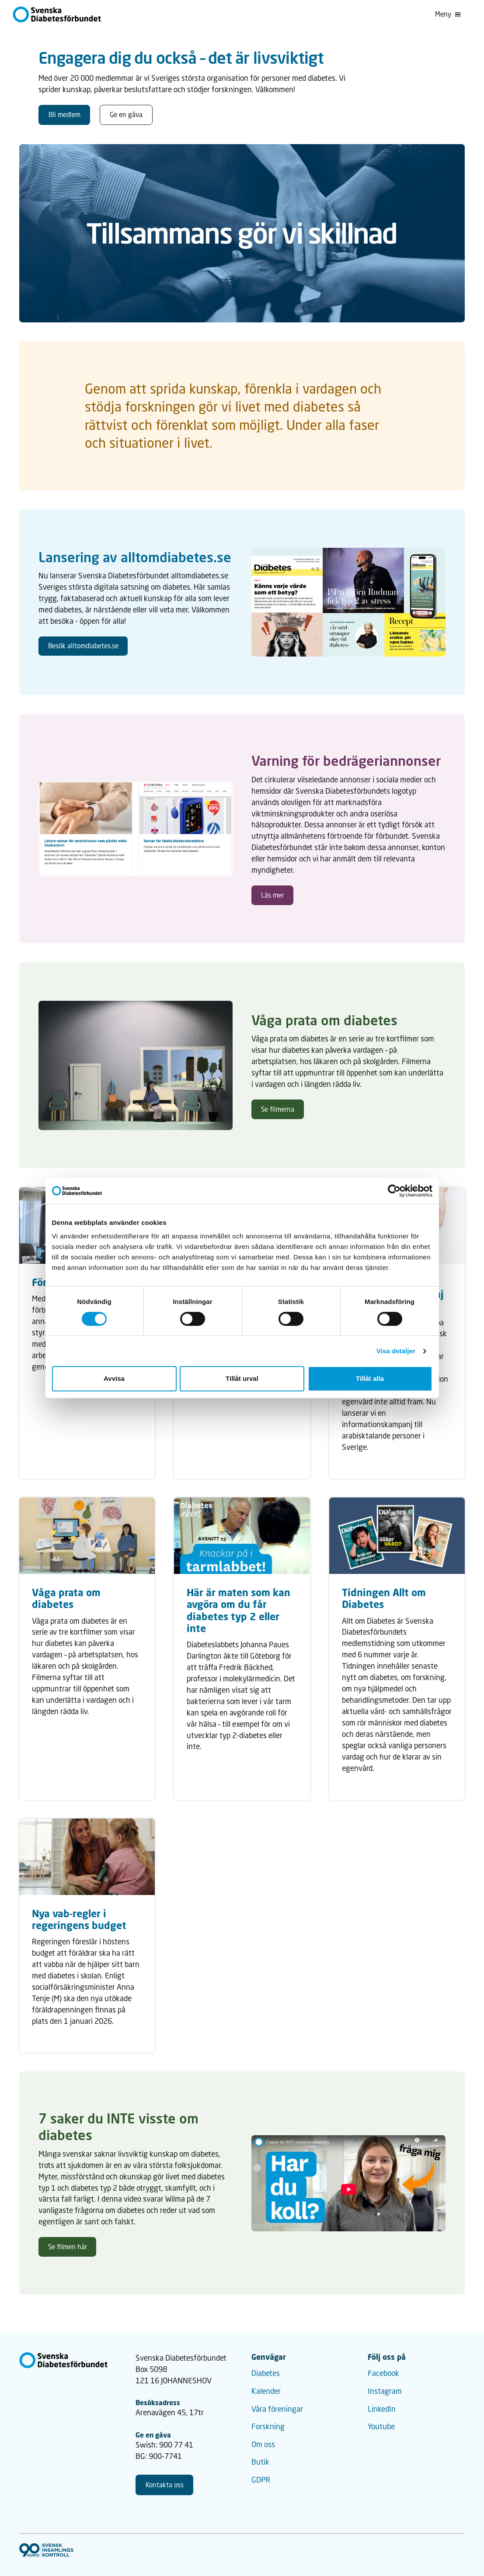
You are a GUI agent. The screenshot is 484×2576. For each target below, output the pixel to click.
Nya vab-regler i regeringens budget (79, 1919)
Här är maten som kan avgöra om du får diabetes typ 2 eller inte (238, 1610)
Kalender (266, 2391)
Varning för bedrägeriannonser (346, 760)
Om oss (263, 2444)
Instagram (385, 2391)
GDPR (260, 2479)
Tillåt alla (370, 1378)
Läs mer (272, 895)
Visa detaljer (395, 1351)
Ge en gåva (126, 114)
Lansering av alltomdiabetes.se (134, 557)
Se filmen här (67, 2247)
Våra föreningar (277, 2408)
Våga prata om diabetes (324, 1020)
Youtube (381, 2426)
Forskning (268, 2426)
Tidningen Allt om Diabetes (384, 1598)
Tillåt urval (242, 1378)
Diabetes (265, 2373)
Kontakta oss (165, 2485)
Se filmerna (277, 1109)
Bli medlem (64, 114)
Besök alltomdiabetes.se (83, 646)
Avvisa (114, 1378)
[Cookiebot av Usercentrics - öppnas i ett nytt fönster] (394, 1190)
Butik (260, 2461)
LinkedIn (382, 2408)
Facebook (383, 2373)
